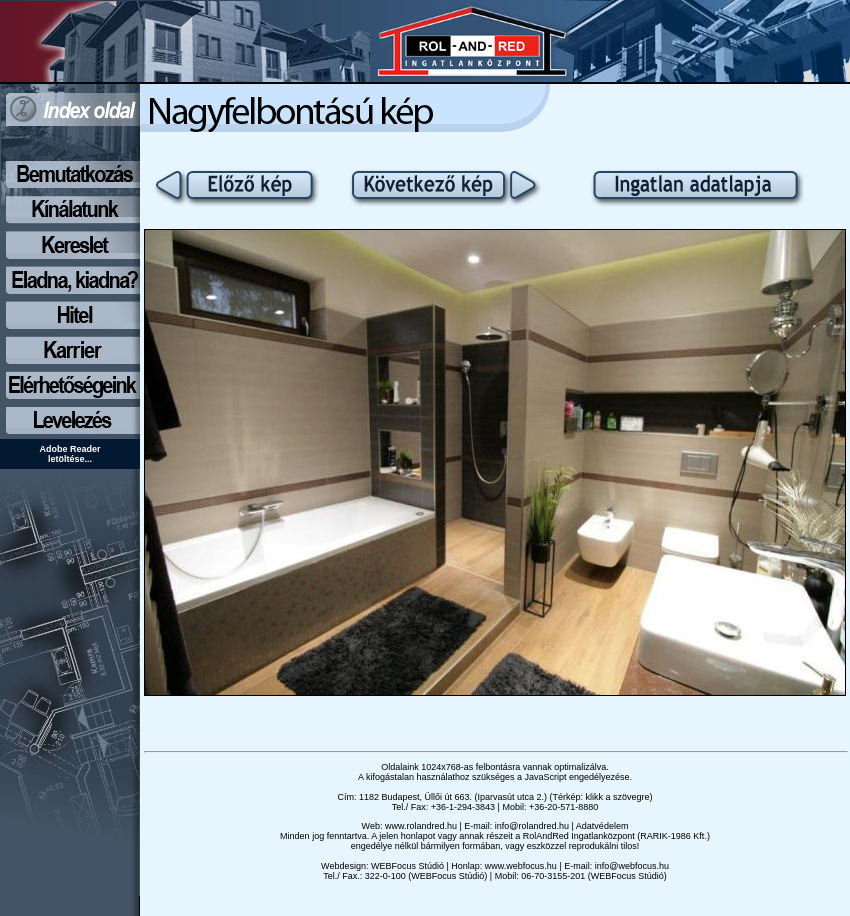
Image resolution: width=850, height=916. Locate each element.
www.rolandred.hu (421, 826)
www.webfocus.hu (521, 866)
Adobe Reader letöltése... (69, 454)
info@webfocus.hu (632, 866)
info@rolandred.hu (532, 826)
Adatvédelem (602, 826)
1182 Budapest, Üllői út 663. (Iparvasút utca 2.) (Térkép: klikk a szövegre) (506, 797)
